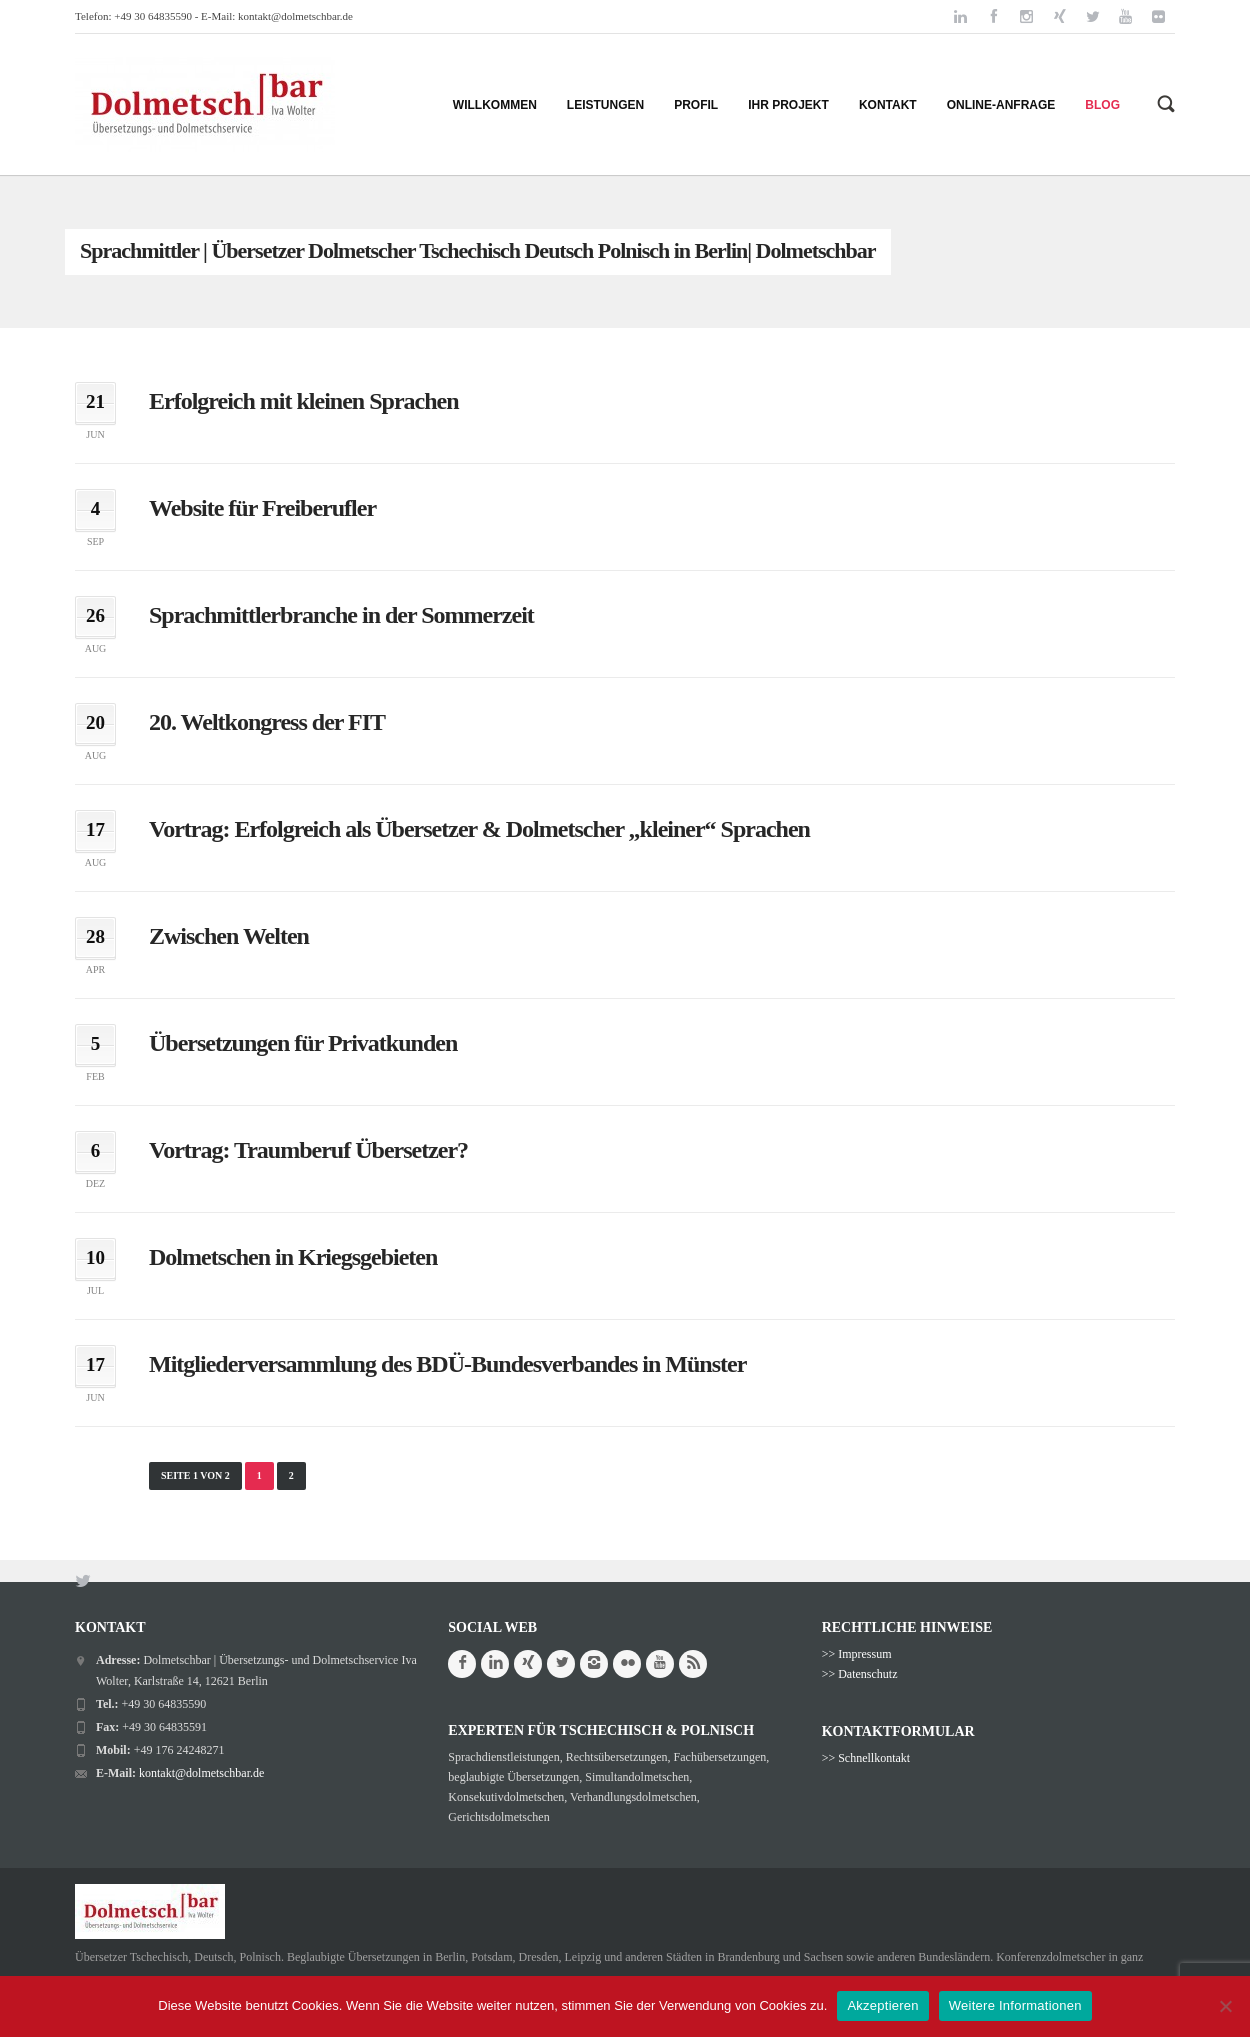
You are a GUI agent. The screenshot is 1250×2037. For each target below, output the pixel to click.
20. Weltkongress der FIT (267, 722)
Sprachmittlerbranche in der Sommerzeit (341, 615)
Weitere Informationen (1015, 2005)
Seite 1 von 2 (195, 1475)
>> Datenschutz (860, 1674)
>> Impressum (857, 1654)
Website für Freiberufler (262, 508)
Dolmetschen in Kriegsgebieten (293, 1257)
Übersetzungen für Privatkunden (303, 1043)
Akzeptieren (882, 2005)
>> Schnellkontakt (866, 1758)
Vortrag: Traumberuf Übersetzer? (308, 1150)
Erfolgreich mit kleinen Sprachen (304, 401)
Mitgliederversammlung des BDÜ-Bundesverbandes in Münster (447, 1364)
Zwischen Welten (229, 936)
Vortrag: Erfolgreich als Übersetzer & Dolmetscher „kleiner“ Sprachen (479, 829)
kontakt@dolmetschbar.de (295, 16)
